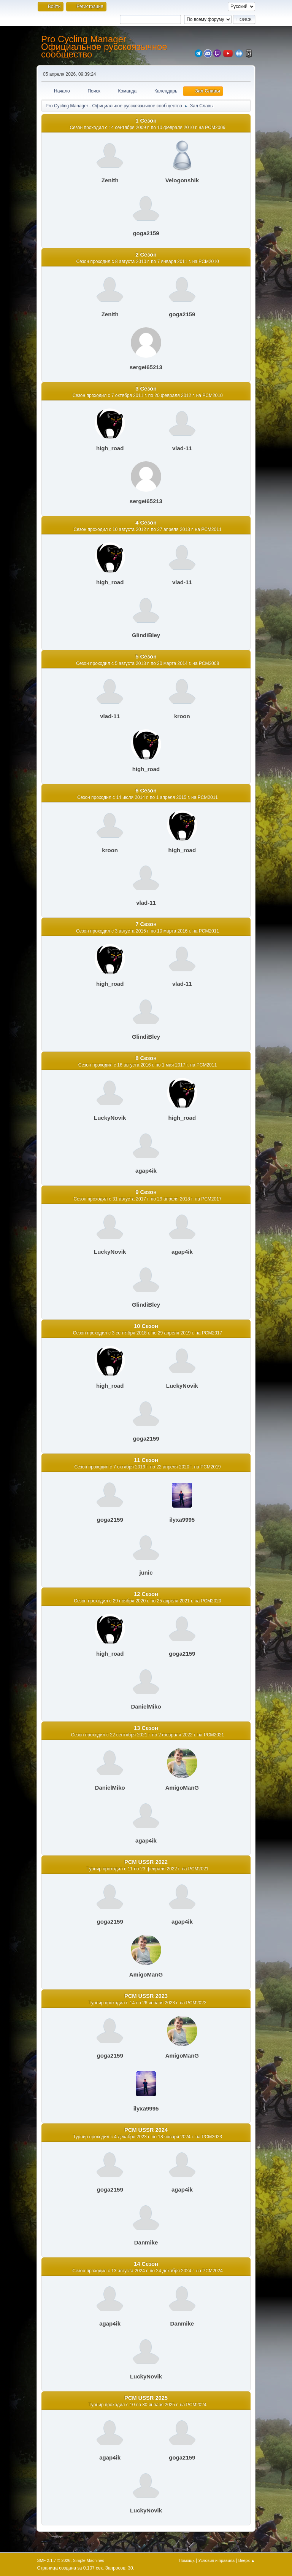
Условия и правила (216, 2560)
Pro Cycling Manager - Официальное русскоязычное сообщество (104, 46)
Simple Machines (88, 2560)
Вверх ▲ (246, 2560)
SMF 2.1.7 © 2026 (54, 2560)
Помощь (187, 2560)
